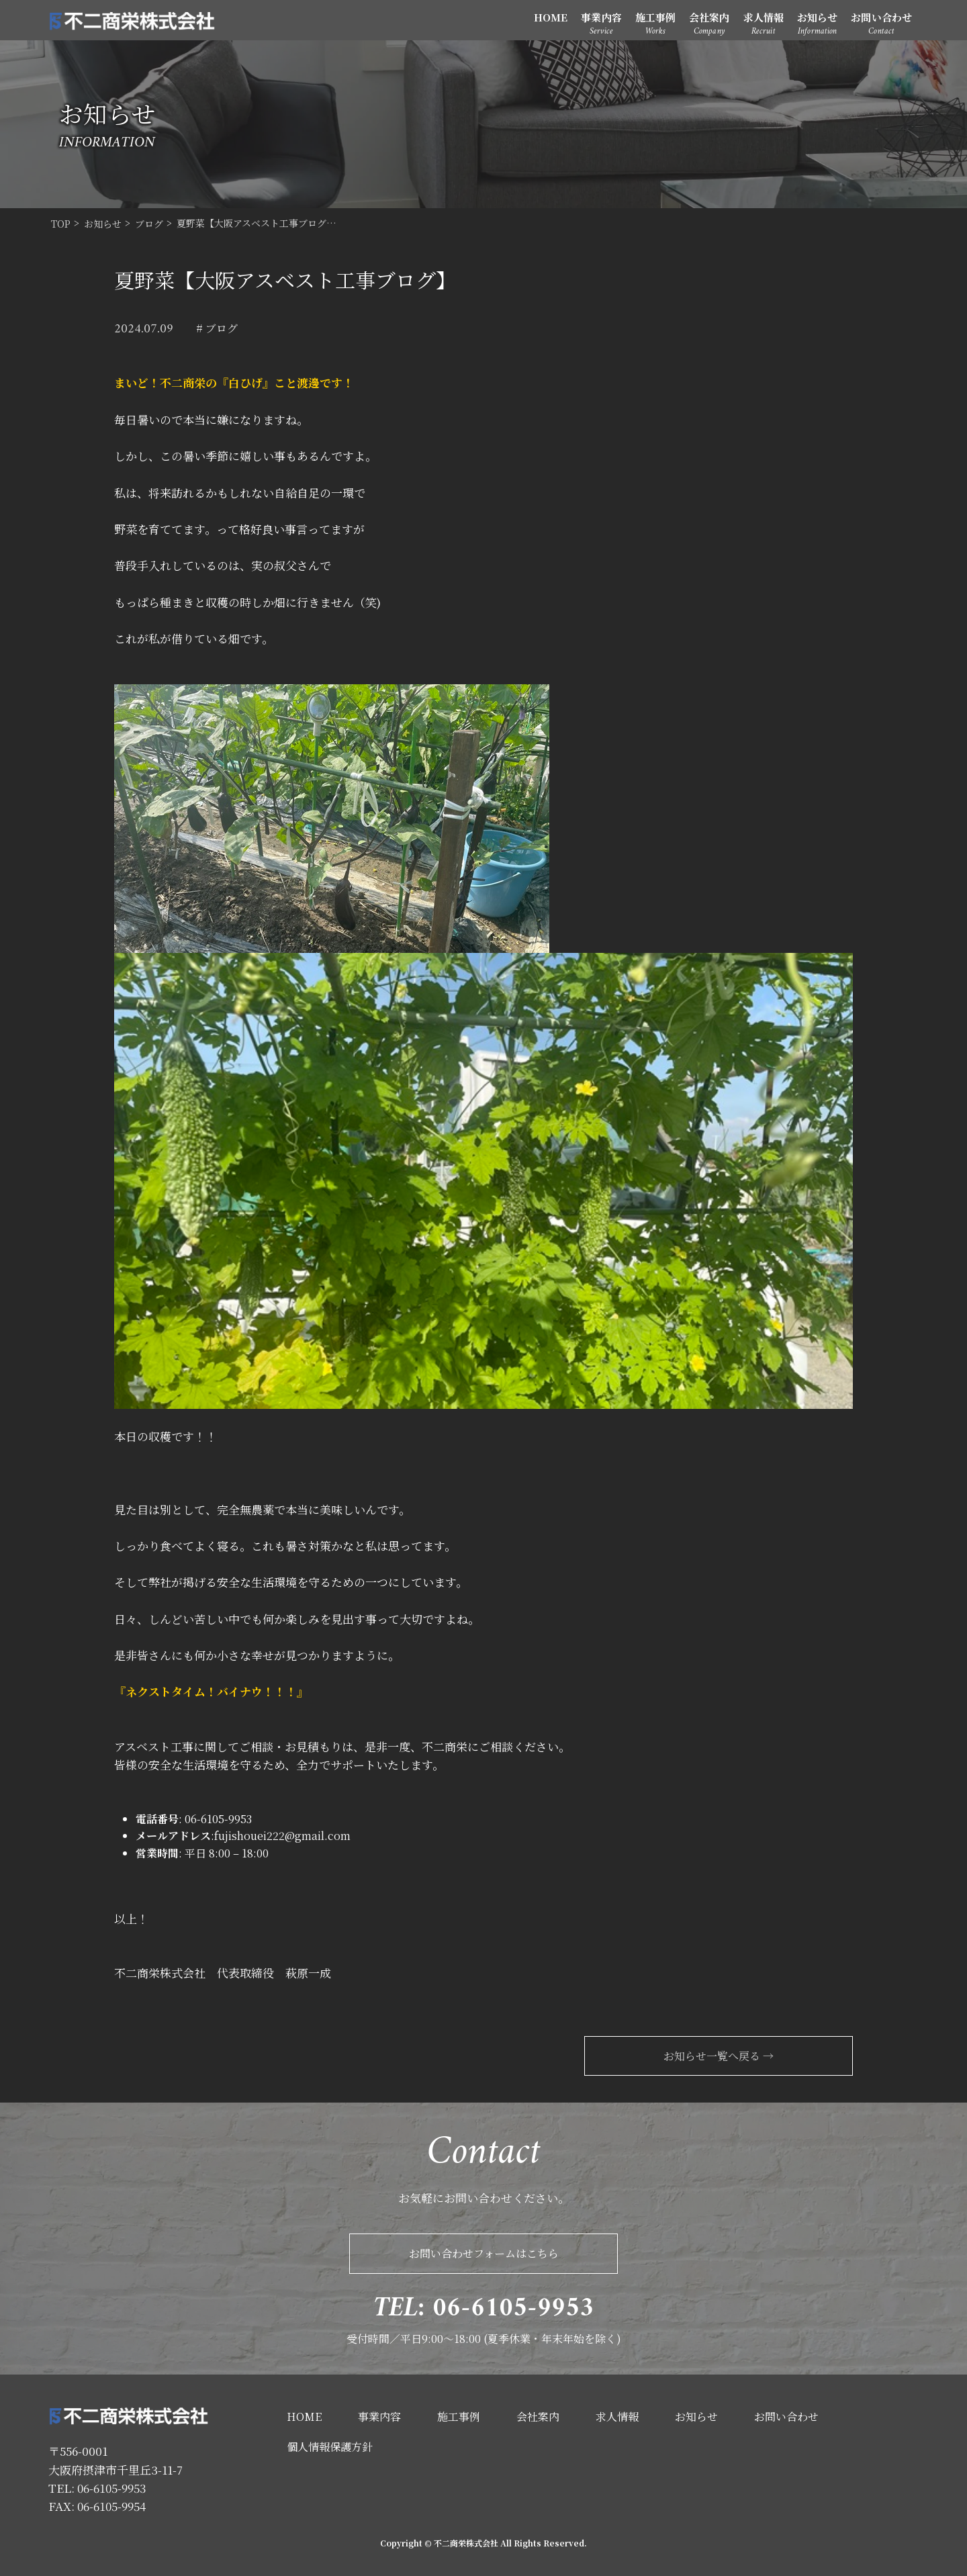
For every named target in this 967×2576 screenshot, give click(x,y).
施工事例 (655, 17)
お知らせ (817, 17)
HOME (550, 17)
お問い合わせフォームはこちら (484, 2253)
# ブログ (217, 328)
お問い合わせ (881, 17)
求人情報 (763, 17)
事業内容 (601, 17)
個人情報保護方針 (330, 2446)
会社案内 (709, 17)
